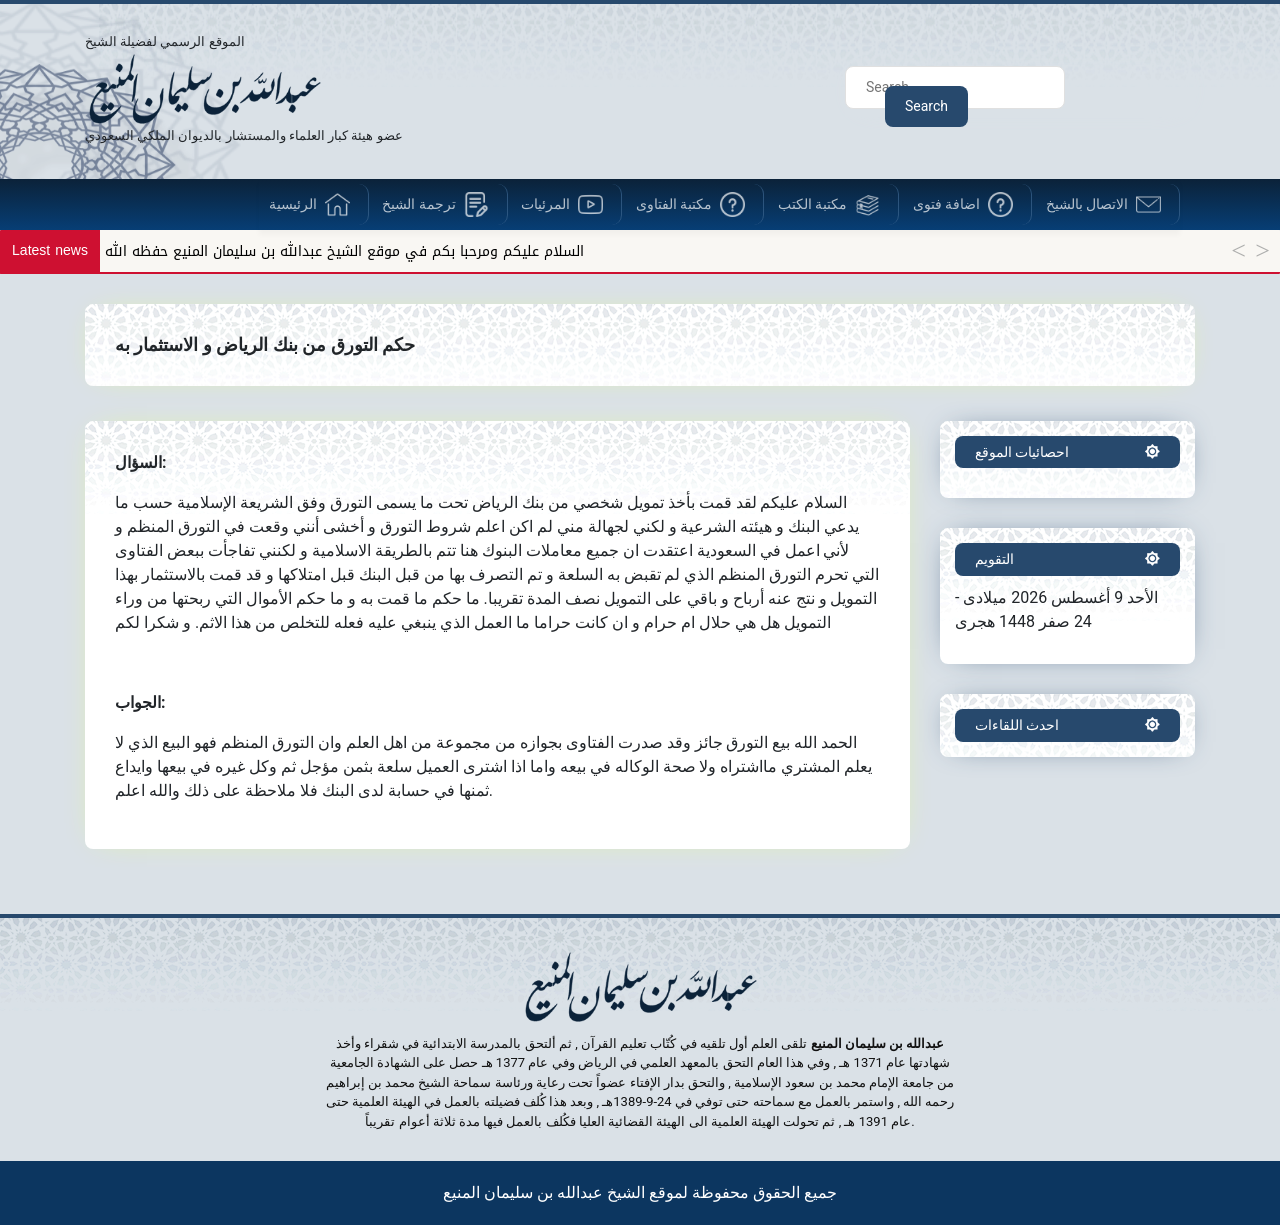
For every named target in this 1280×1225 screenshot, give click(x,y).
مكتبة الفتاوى (674, 204)
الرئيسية (293, 204)
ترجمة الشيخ (418, 204)
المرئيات (545, 204)
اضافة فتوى (946, 204)
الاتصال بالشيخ (1087, 204)
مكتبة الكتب (812, 204)
